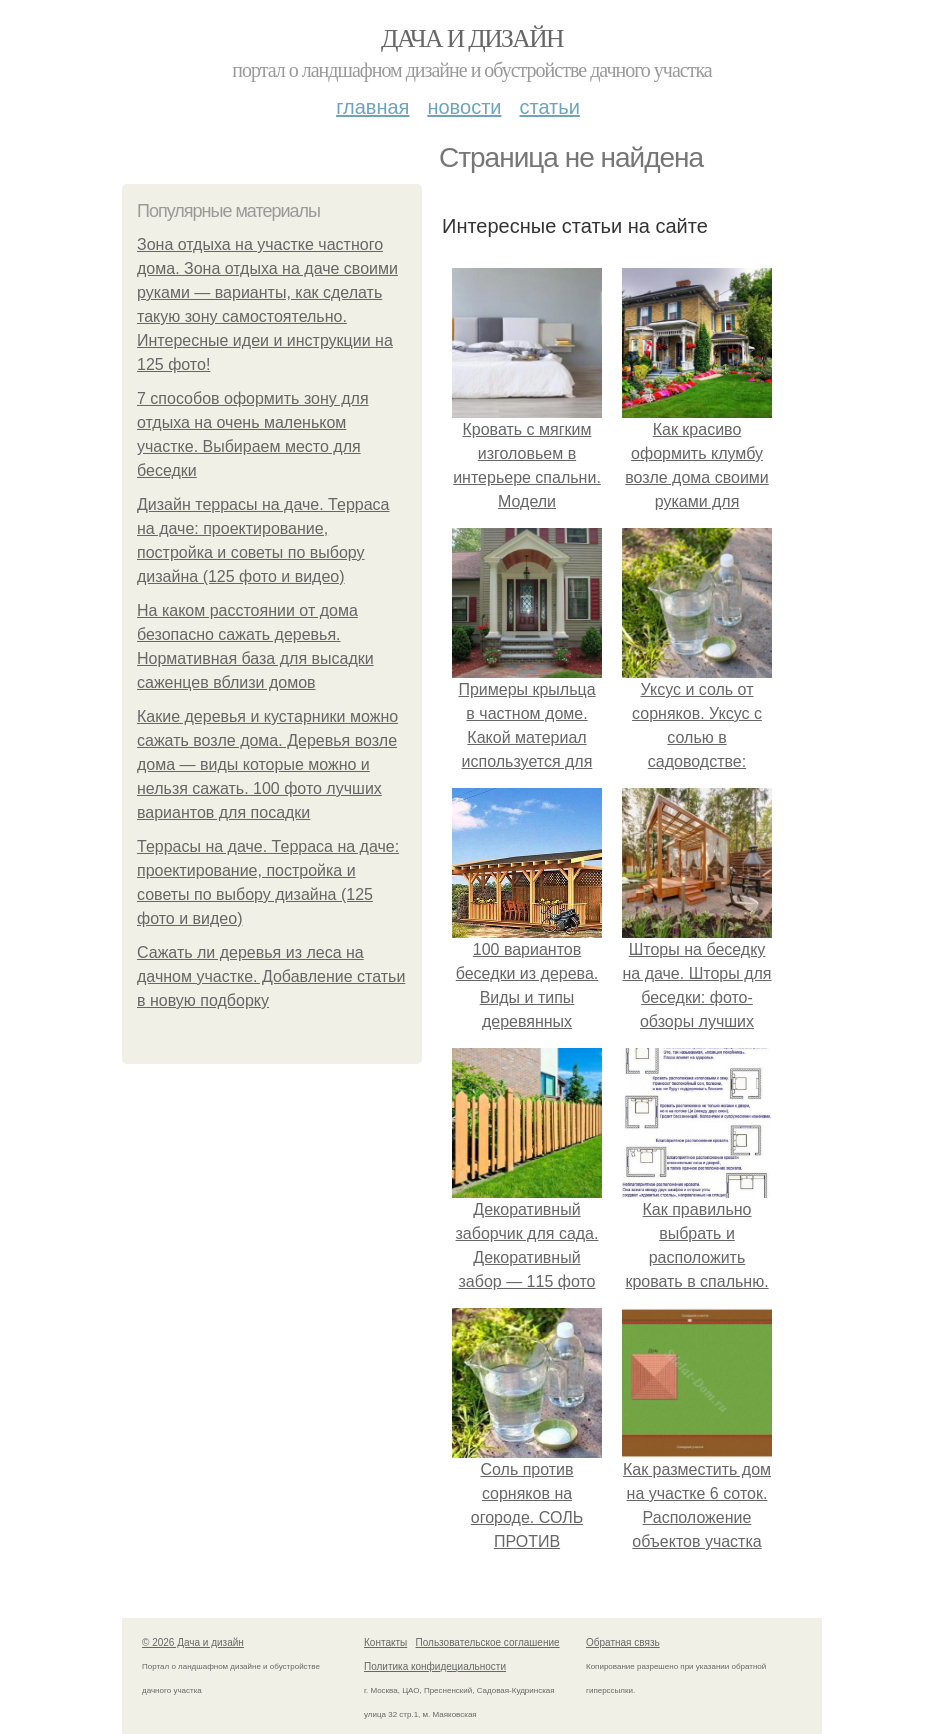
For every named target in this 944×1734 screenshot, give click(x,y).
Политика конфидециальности (435, 1666)
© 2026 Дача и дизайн (193, 1642)
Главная (372, 107)
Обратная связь (623, 1642)
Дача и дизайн (472, 38)
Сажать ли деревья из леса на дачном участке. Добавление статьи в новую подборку (271, 976)
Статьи (549, 107)
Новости (464, 107)
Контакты (385, 1642)
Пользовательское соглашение (488, 1642)
